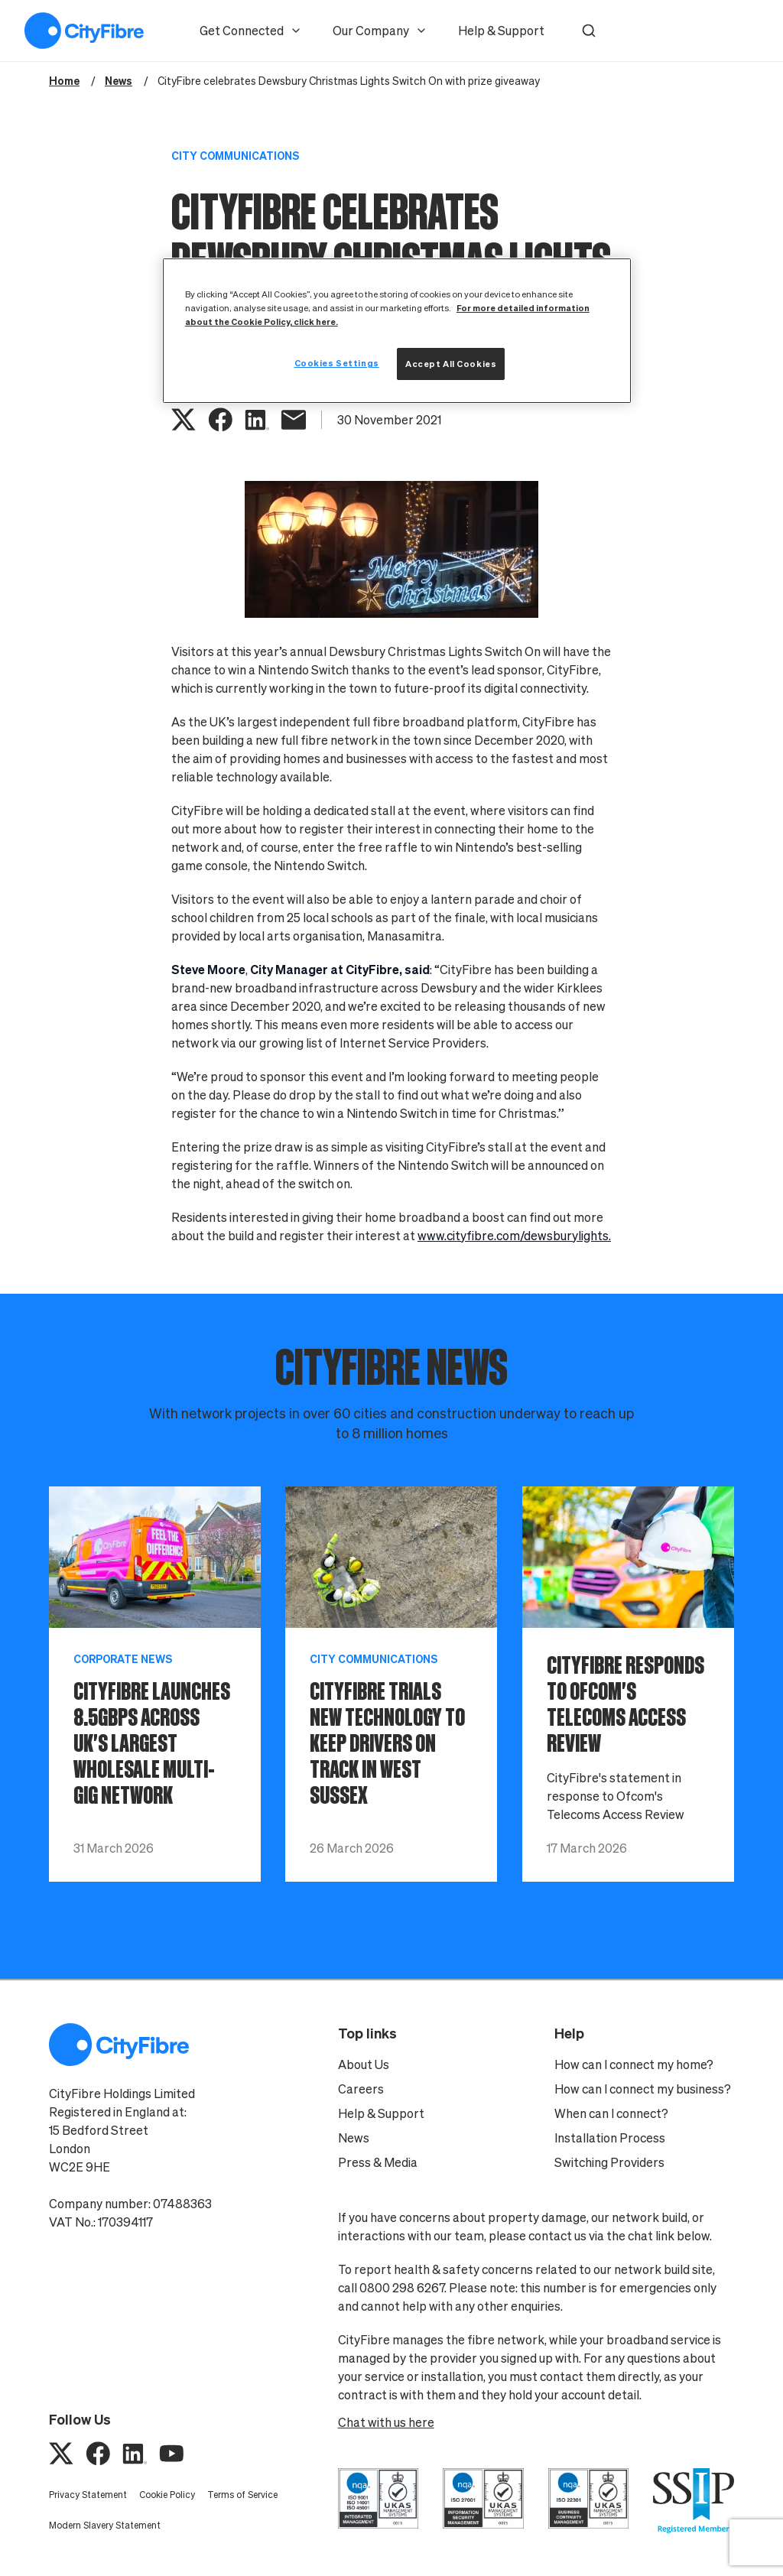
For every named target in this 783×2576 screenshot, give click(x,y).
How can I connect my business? (642, 2089)
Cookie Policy (167, 2495)
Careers (361, 2089)
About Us (363, 2064)
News (353, 2138)
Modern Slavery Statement (105, 2525)
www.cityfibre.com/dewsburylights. (514, 1236)
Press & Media (377, 2162)
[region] (397, 331)
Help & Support (501, 30)
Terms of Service (242, 2495)
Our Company (380, 30)
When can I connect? (611, 2113)
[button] (589, 30)
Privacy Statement (88, 2495)
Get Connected (251, 30)
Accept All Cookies (450, 364)
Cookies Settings (336, 363)
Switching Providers (609, 2162)
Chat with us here (386, 2422)
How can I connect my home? (633, 2064)
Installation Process (609, 2138)
